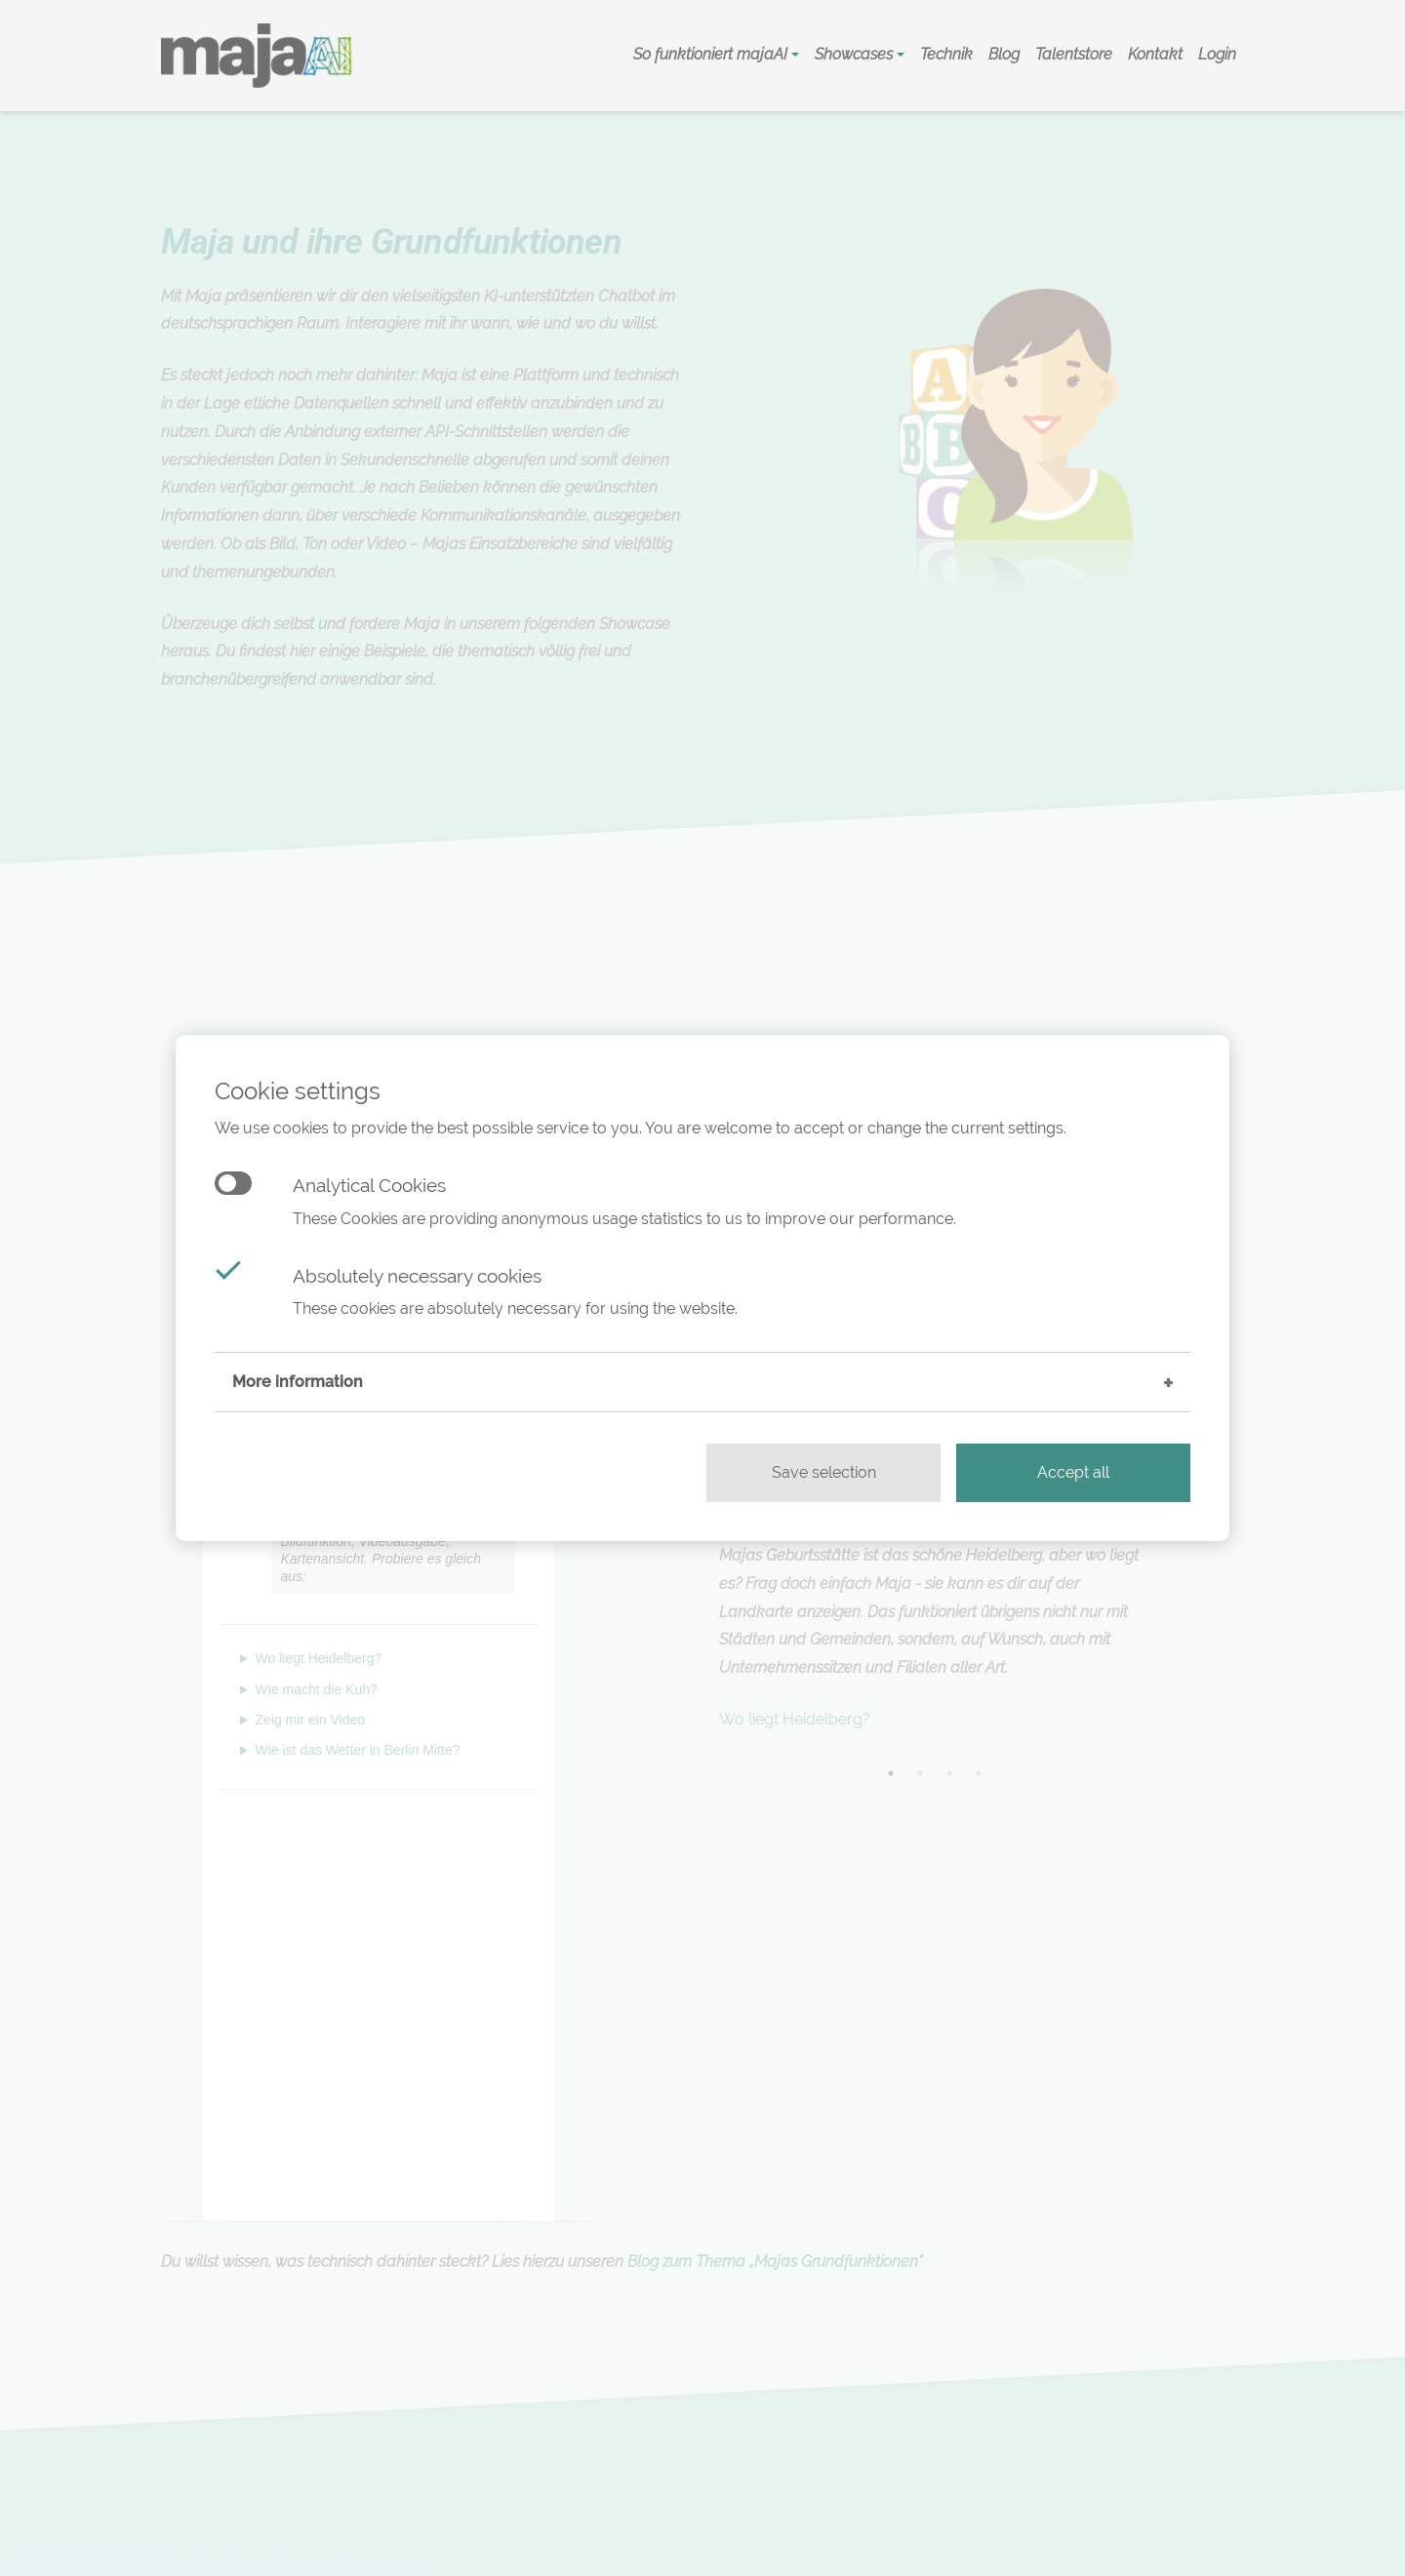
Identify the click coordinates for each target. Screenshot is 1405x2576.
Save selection (824, 1472)
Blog (1004, 54)
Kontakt (1155, 54)
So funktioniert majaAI (712, 54)
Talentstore (1073, 54)
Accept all (1073, 1472)
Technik (946, 54)
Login (1217, 54)
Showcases (856, 54)
